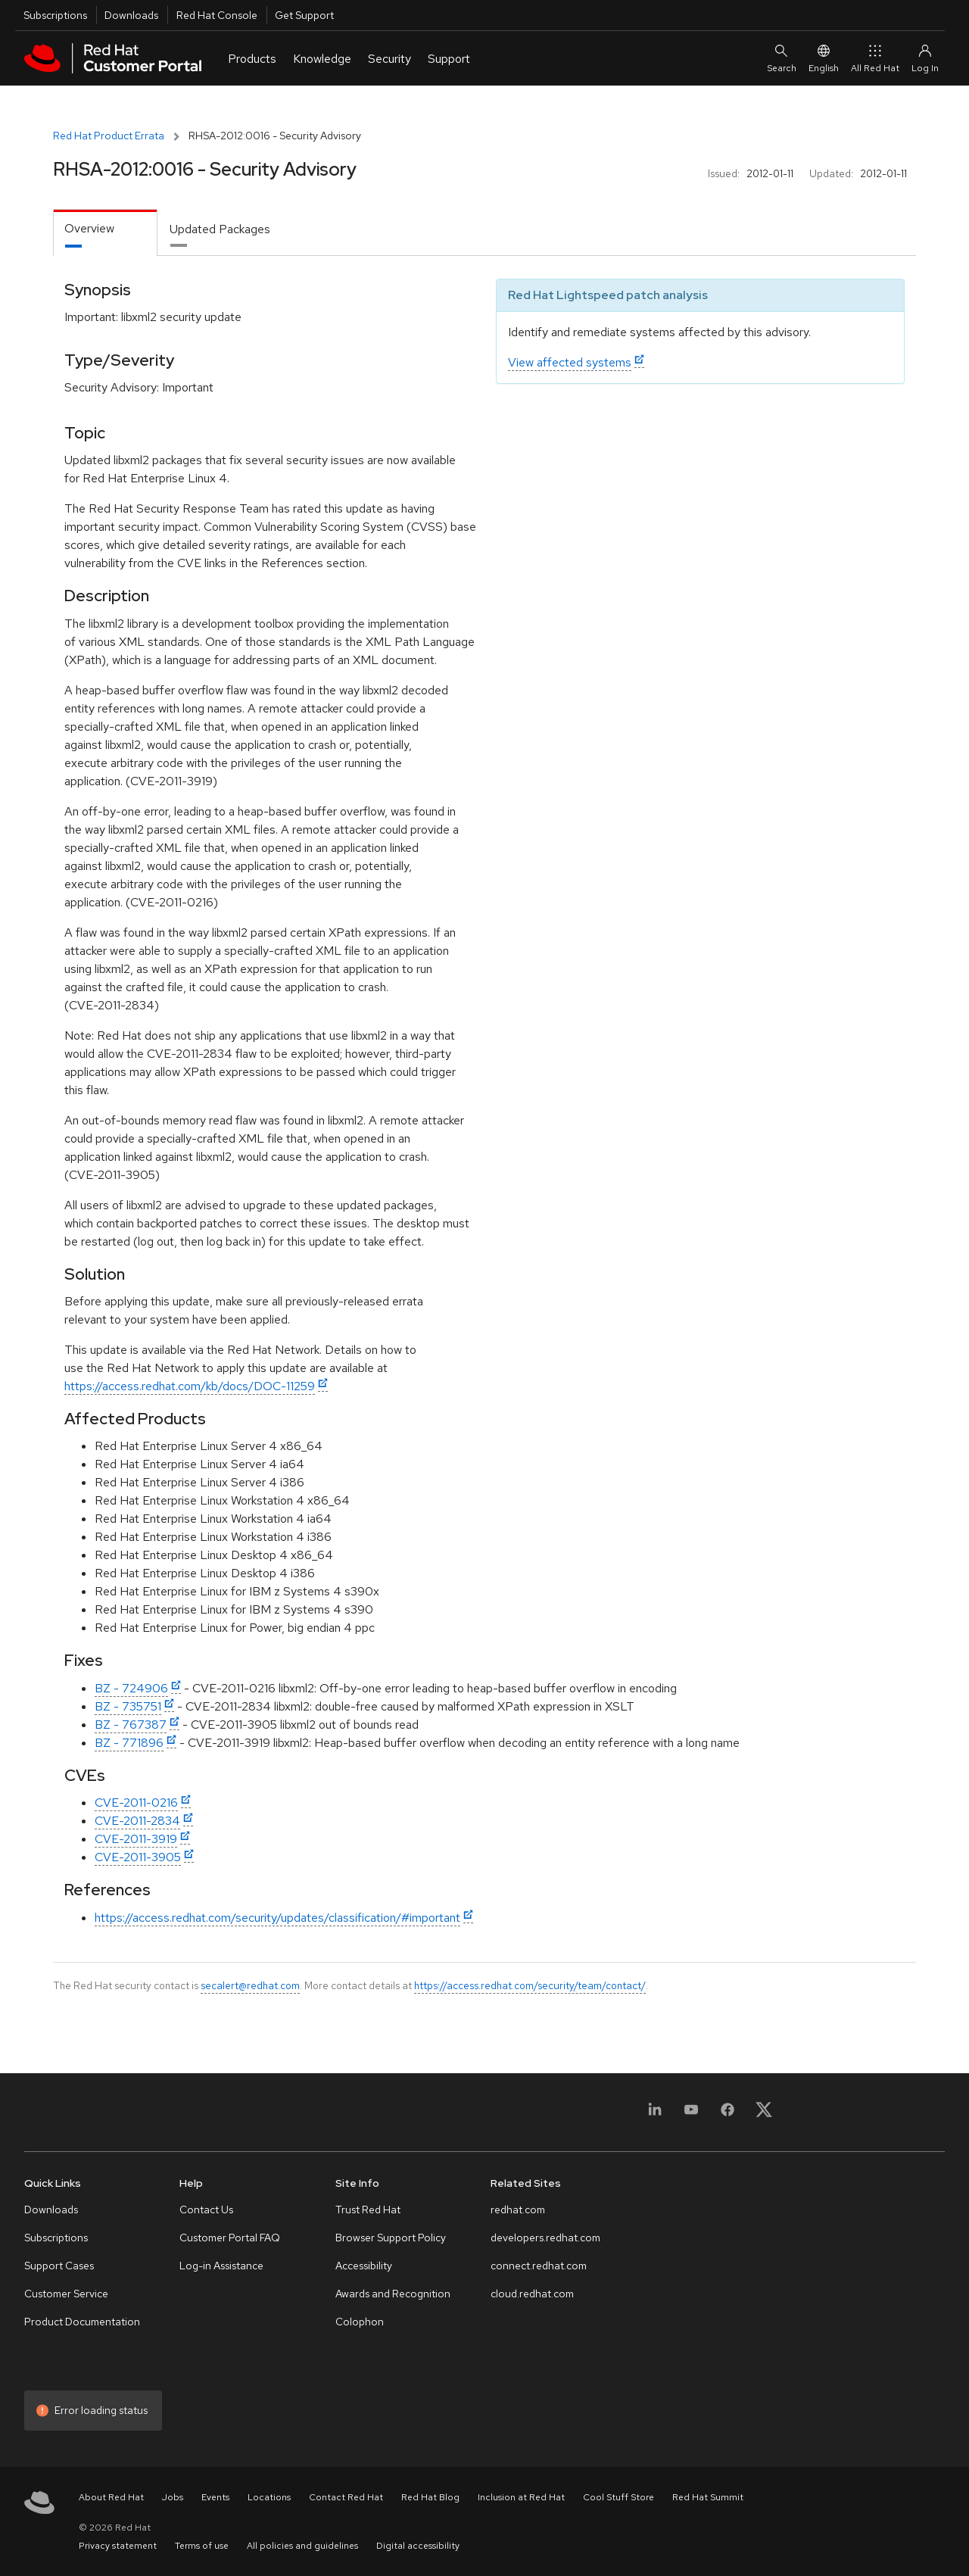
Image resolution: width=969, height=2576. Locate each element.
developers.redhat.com (545, 2237)
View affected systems (569, 362)
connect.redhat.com (539, 2265)
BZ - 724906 (131, 1688)
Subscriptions (55, 15)
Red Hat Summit (707, 2497)
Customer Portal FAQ (229, 2237)
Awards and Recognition (392, 2293)
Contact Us (206, 2209)
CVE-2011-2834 (137, 1821)
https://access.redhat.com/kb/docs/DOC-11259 (189, 1386)
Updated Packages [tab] (220, 229)
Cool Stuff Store (618, 2497)
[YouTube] (691, 2114)
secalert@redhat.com (250, 1985)
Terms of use (202, 2546)
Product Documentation (82, 2321)
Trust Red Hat (367, 2209)
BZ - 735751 (128, 1706)
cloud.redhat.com (532, 2293)
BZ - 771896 (129, 1743)
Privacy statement (118, 2546)
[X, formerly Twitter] (764, 2114)
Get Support (304, 15)
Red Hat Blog (430, 2497)
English (824, 58)
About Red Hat (111, 2497)
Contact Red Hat (346, 2497)
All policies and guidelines (302, 2546)
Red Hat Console (216, 15)
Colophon (359, 2321)
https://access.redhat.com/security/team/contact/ (530, 1985)
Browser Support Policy (390, 2237)
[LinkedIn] (655, 2114)
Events (215, 2497)
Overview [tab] (89, 228)
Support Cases (59, 2265)
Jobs (172, 2497)
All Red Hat (875, 58)
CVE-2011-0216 (136, 1802)
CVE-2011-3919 (136, 1839)
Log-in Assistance (221, 2265)
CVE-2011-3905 (138, 1857)
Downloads (131, 15)
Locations (269, 2497)
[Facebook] (727, 2114)
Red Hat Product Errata (108, 135)
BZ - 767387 (131, 1724)
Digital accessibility (418, 2546)
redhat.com (518, 2209)
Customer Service (66, 2293)
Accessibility (363, 2265)
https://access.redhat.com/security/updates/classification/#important (277, 1918)
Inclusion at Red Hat (521, 2497)
